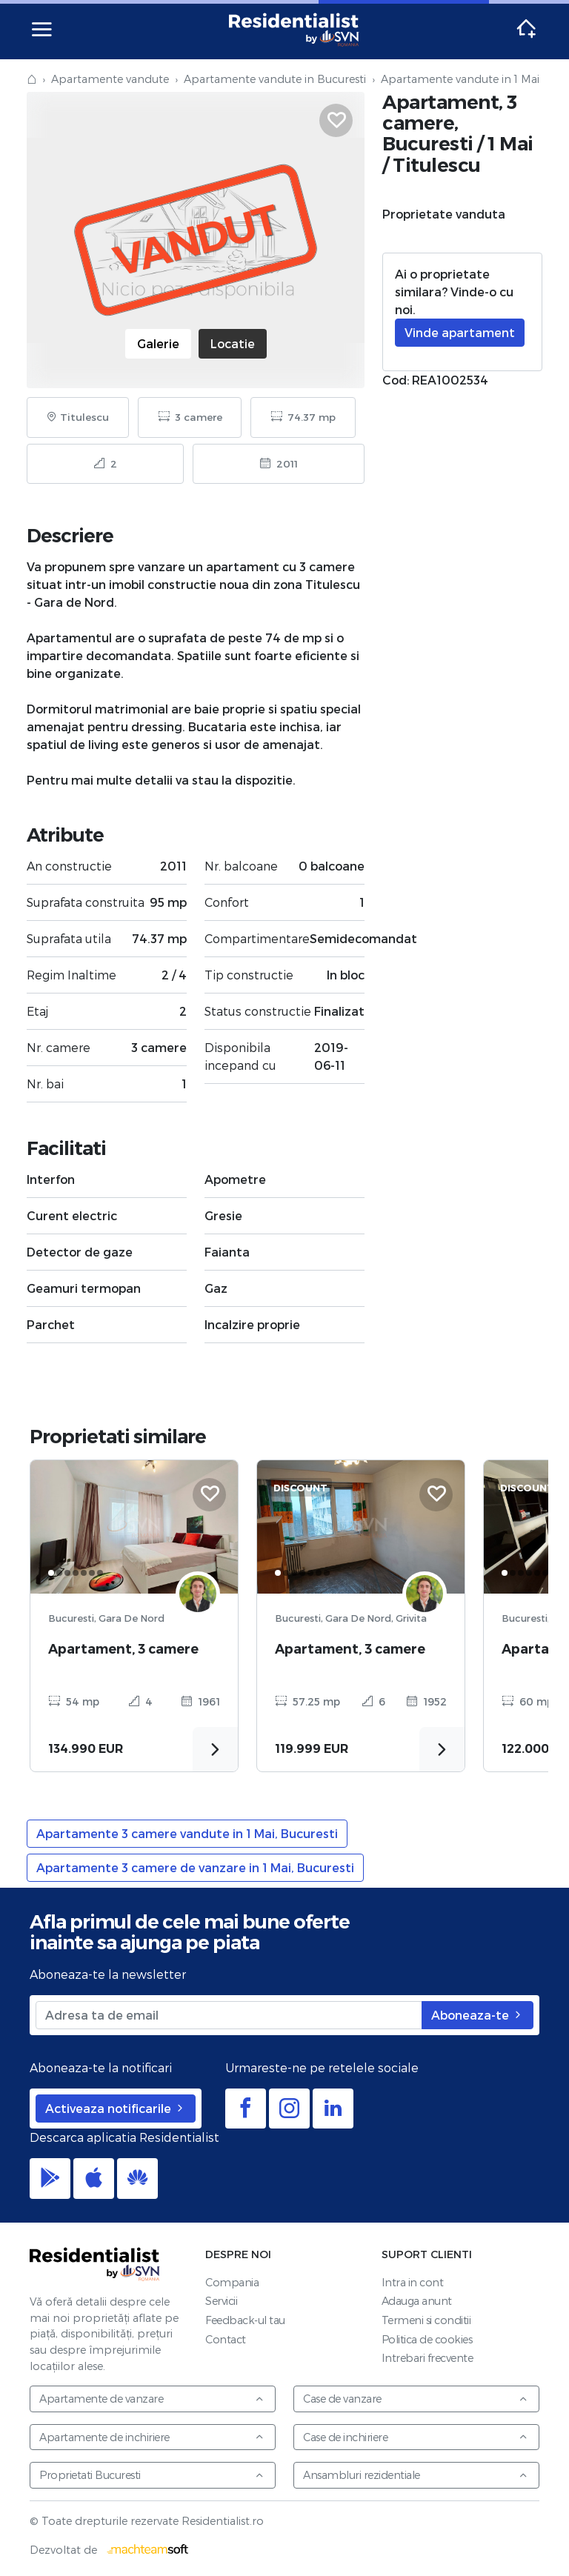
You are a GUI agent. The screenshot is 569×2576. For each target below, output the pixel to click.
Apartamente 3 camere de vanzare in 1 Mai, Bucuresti (195, 1867)
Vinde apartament (460, 332)
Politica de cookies (427, 2339)
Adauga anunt (417, 2300)
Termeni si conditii (426, 2320)
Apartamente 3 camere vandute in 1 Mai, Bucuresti (187, 1833)
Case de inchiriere (415, 2437)
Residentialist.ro (294, 29)
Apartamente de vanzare (151, 2398)
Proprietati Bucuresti (151, 2475)
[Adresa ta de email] (229, 2015)
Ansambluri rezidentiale (415, 2475)
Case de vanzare (415, 2398)
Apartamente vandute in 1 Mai (460, 79)
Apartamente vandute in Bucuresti (275, 79)
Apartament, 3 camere (123, 1649)
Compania (232, 2282)
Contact (225, 2339)
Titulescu (437, 164)
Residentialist (95, 2264)
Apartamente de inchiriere (151, 2437)
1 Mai (510, 143)
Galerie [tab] (158, 343)
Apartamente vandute (110, 79)
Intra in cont (413, 2282)
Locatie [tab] (232, 343)
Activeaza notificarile (115, 2108)
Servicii (221, 2300)
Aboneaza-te (477, 2015)
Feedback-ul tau (245, 2320)
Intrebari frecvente (427, 2358)
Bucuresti (427, 143)
